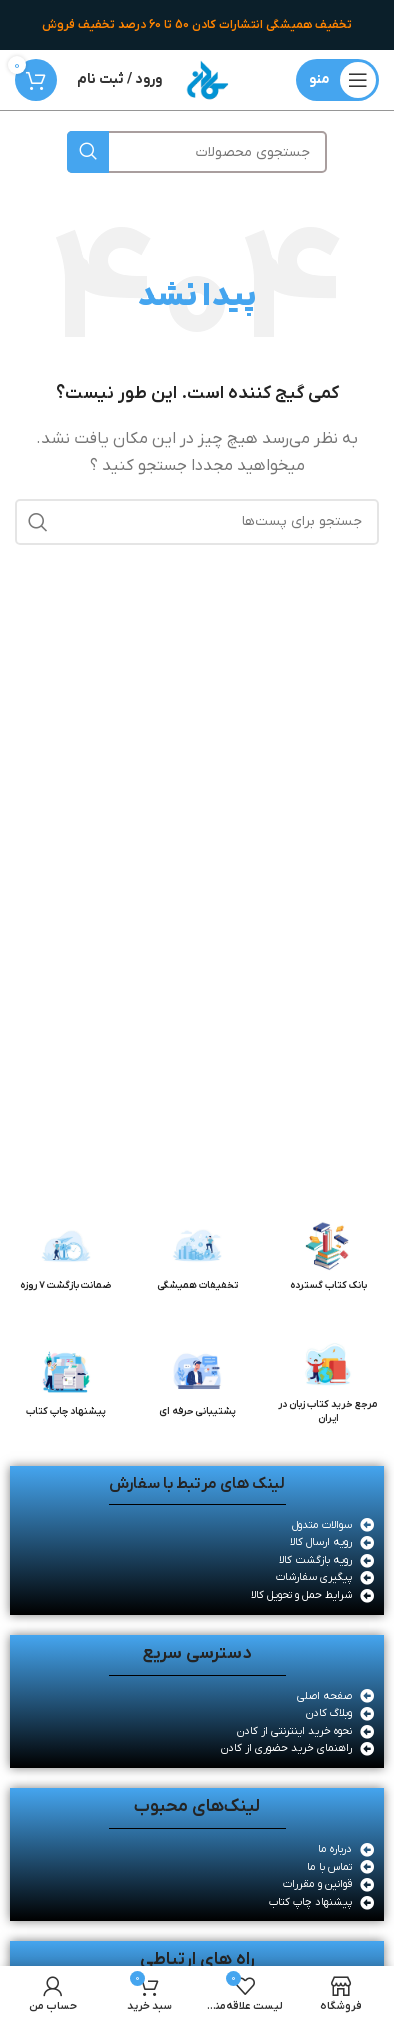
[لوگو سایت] (207, 79)
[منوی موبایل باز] (337, 80)
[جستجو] (197, 152)
